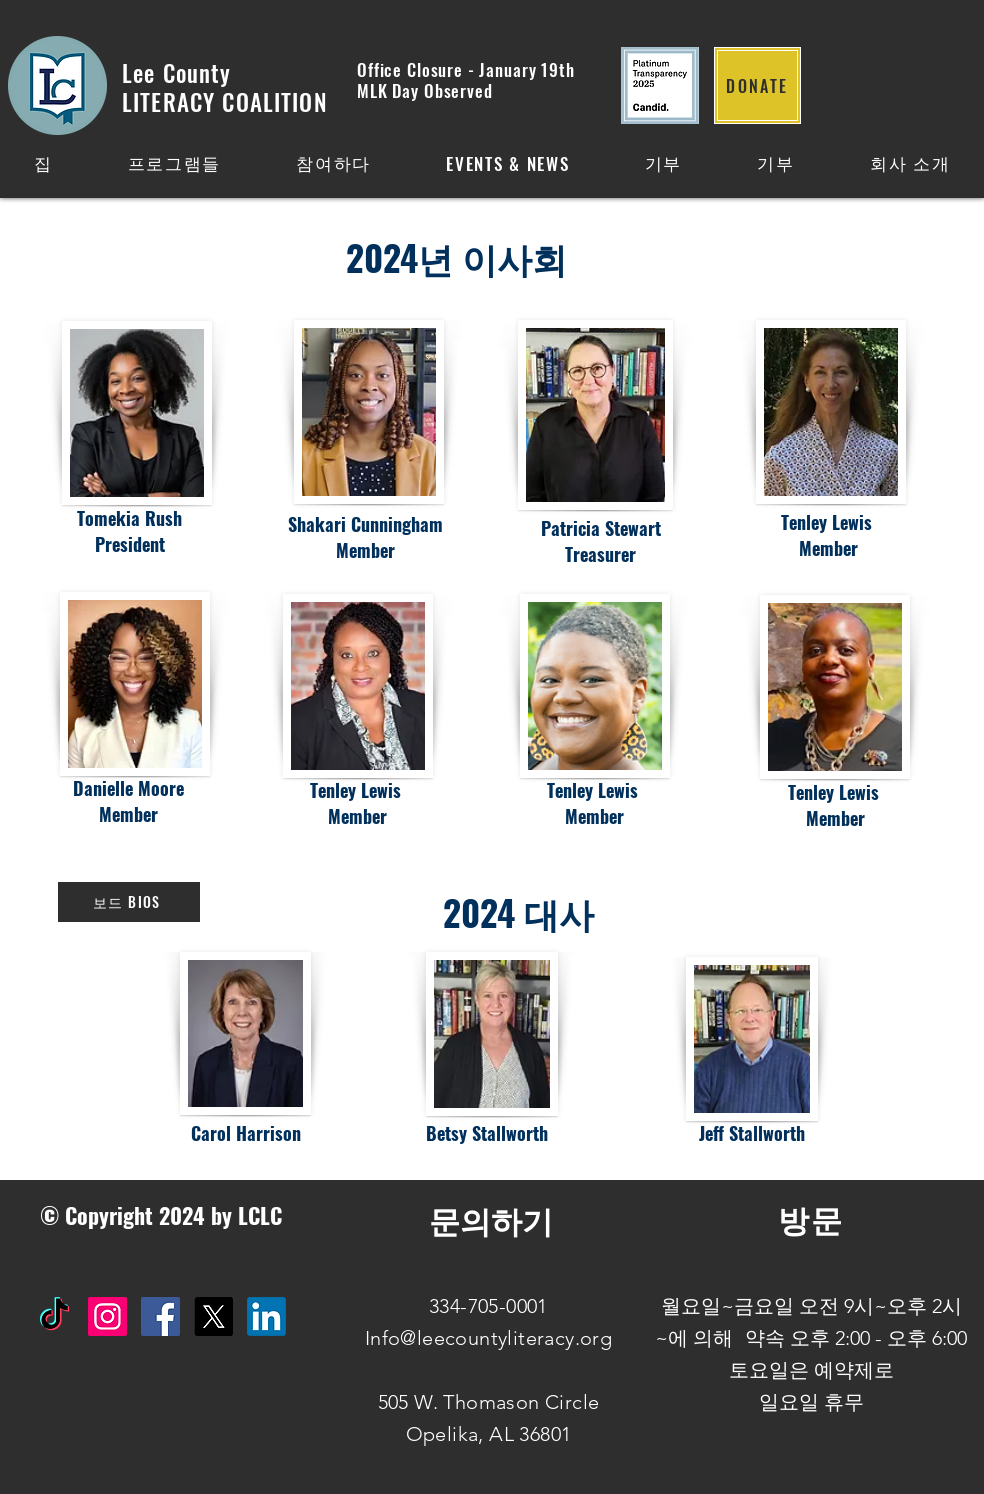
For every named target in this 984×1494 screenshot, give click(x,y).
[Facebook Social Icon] (160, 1316)
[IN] (266, 1316)
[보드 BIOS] (129, 902)
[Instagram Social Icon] (107, 1316)
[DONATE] (757, 85)
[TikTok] (54, 1316)
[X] (213, 1316)
